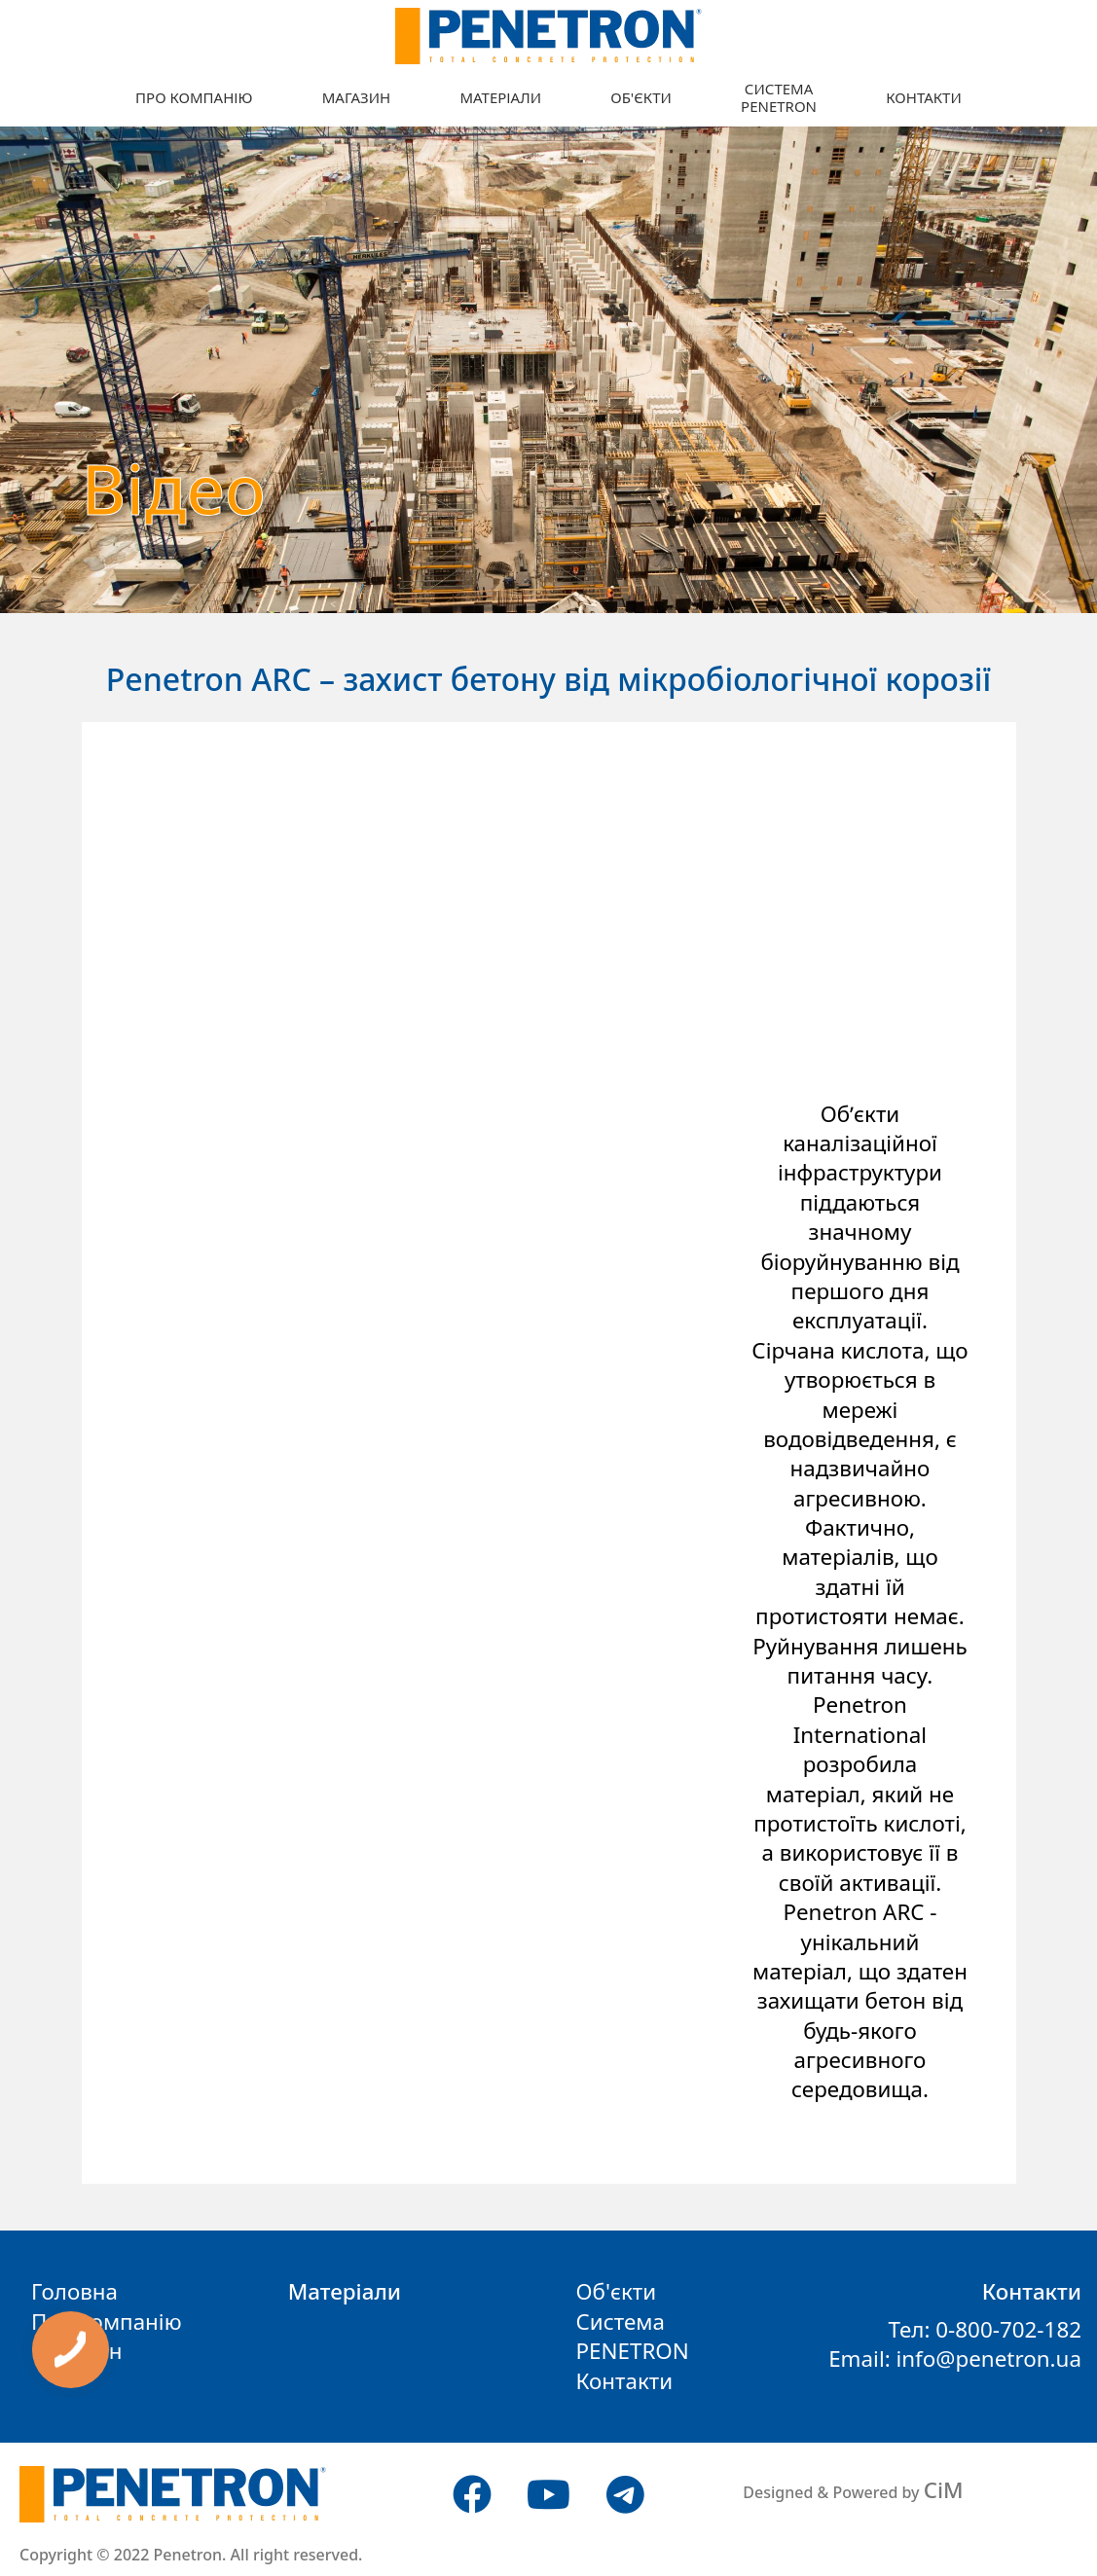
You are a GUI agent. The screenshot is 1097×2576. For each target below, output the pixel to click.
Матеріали (500, 97)
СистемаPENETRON (779, 97)
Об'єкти (641, 97)
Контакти (924, 97)
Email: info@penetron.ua (954, 2358)
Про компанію (193, 97)
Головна (74, 2291)
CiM (944, 2490)
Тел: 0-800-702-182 (984, 2329)
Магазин (356, 97)
